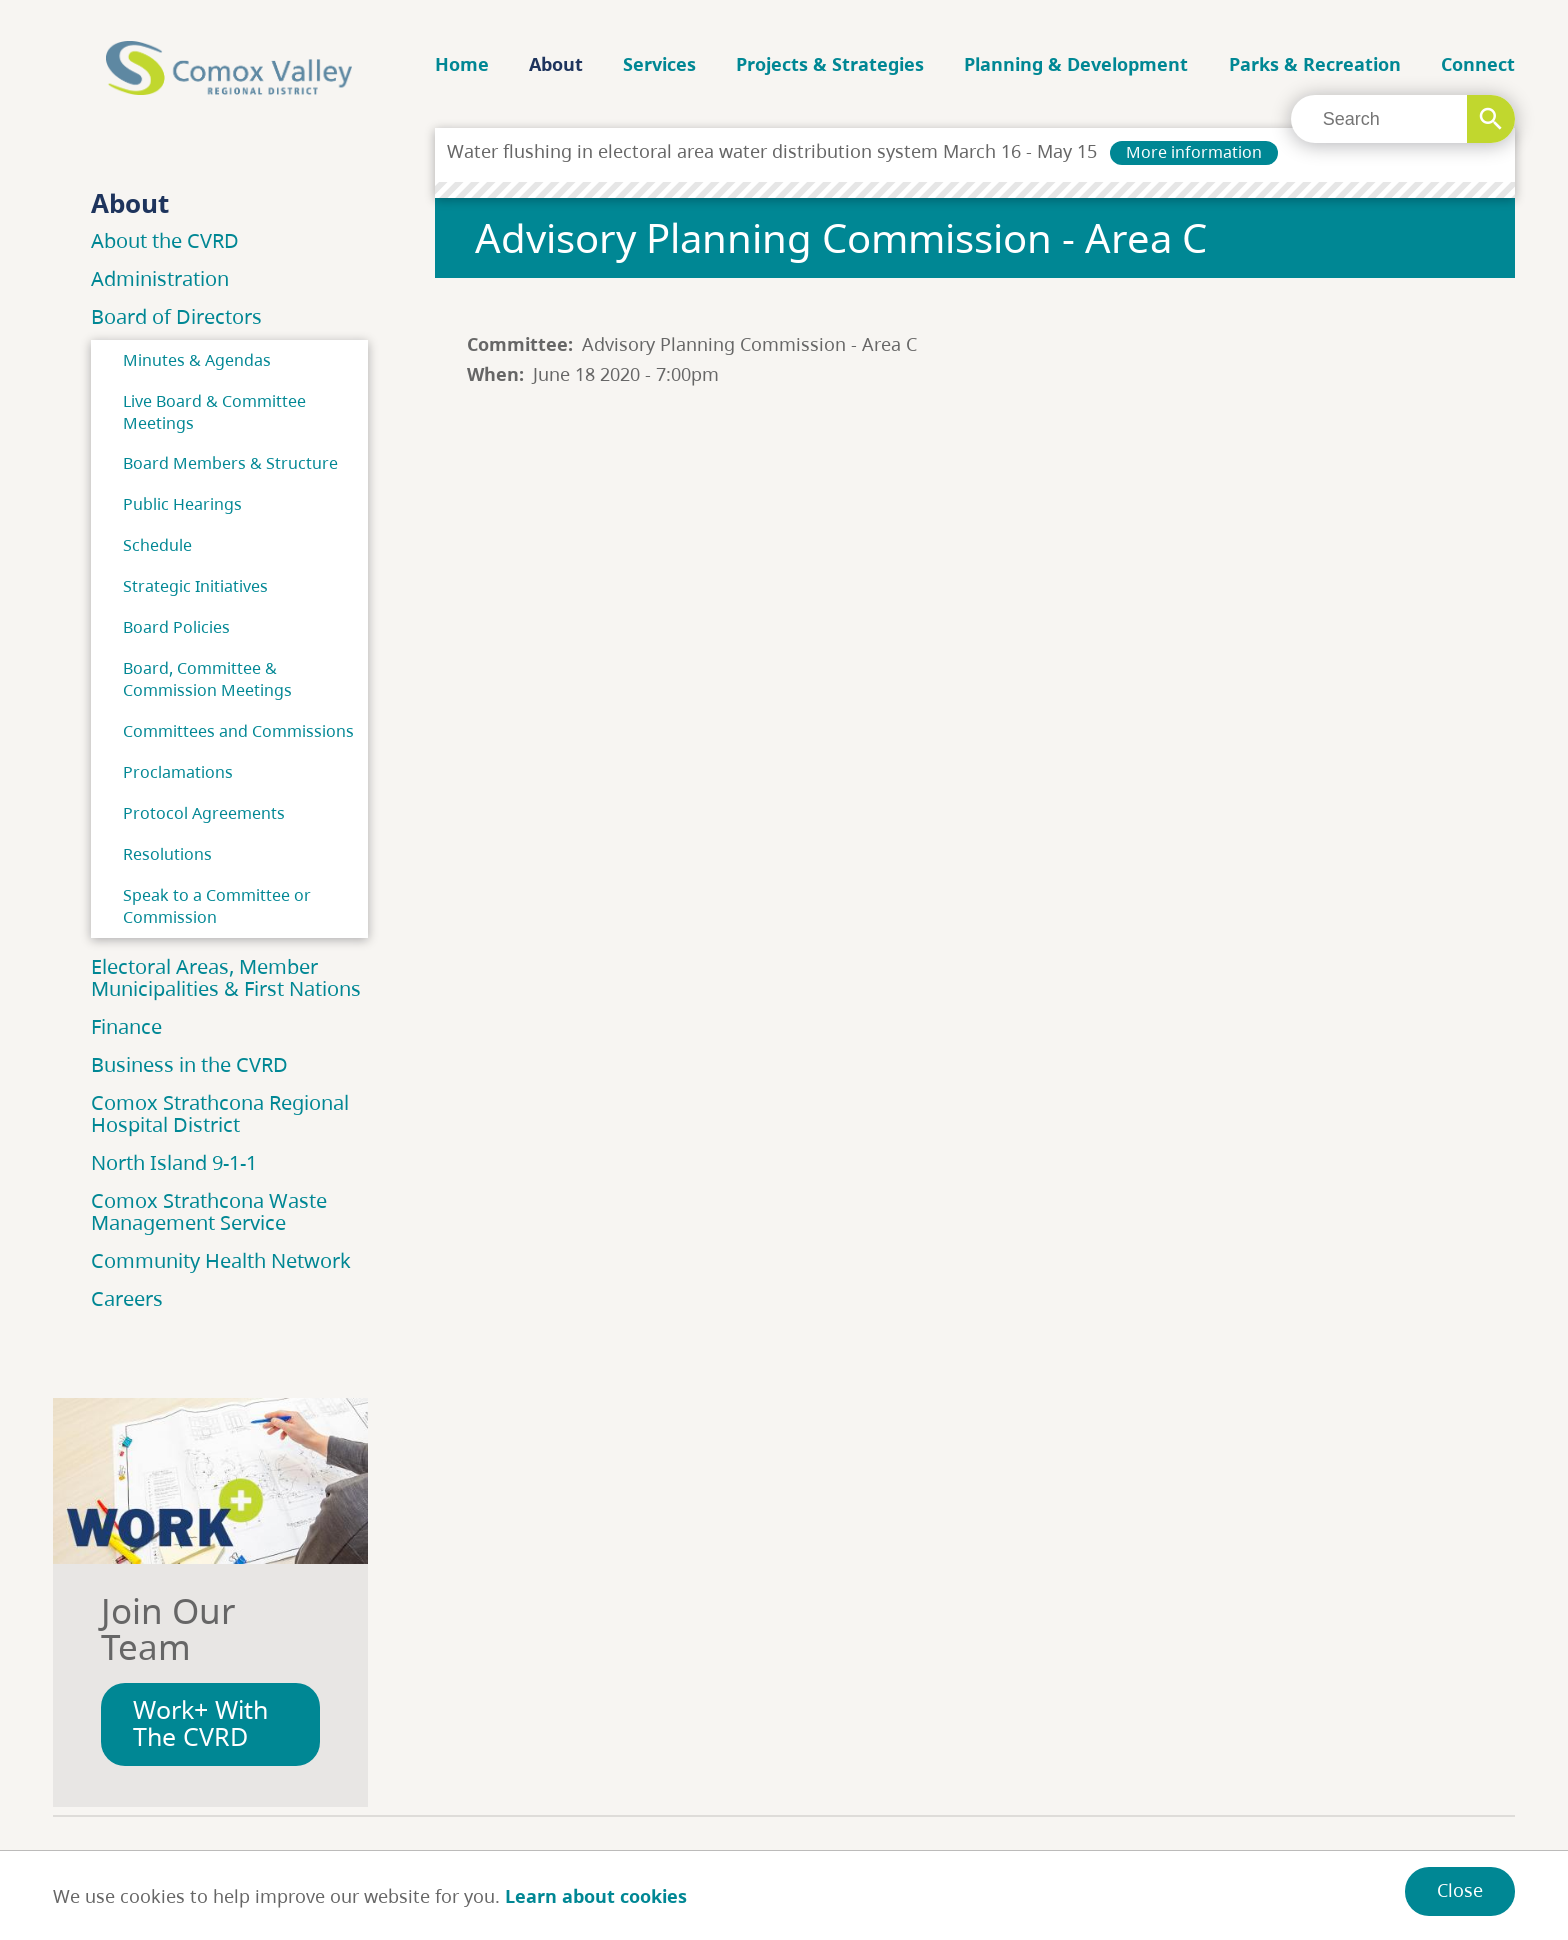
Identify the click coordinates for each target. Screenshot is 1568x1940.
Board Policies (176, 627)
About (556, 64)
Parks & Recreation (1315, 64)
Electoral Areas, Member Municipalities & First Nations (226, 977)
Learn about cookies (596, 1896)
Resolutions (167, 854)
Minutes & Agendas (197, 360)
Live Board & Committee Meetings (214, 412)
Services (659, 64)
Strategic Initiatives (195, 586)
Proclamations (178, 772)
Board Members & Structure (230, 463)
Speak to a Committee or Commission (217, 906)
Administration (160, 278)
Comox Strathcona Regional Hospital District (220, 1113)
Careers (127, 1298)
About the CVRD (165, 240)
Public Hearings (182, 504)
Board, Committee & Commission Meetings (207, 679)
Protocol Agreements (204, 813)
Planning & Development (1076, 64)
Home (462, 64)
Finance (126, 1026)
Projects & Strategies (830, 64)
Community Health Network (221, 1260)
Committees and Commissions (238, 731)
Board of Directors (176, 316)
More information (1194, 152)
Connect (1478, 64)
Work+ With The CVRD (200, 1723)
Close (1460, 1890)
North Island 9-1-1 (174, 1162)
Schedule (157, 545)
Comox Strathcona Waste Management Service (209, 1211)
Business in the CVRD (189, 1064)
